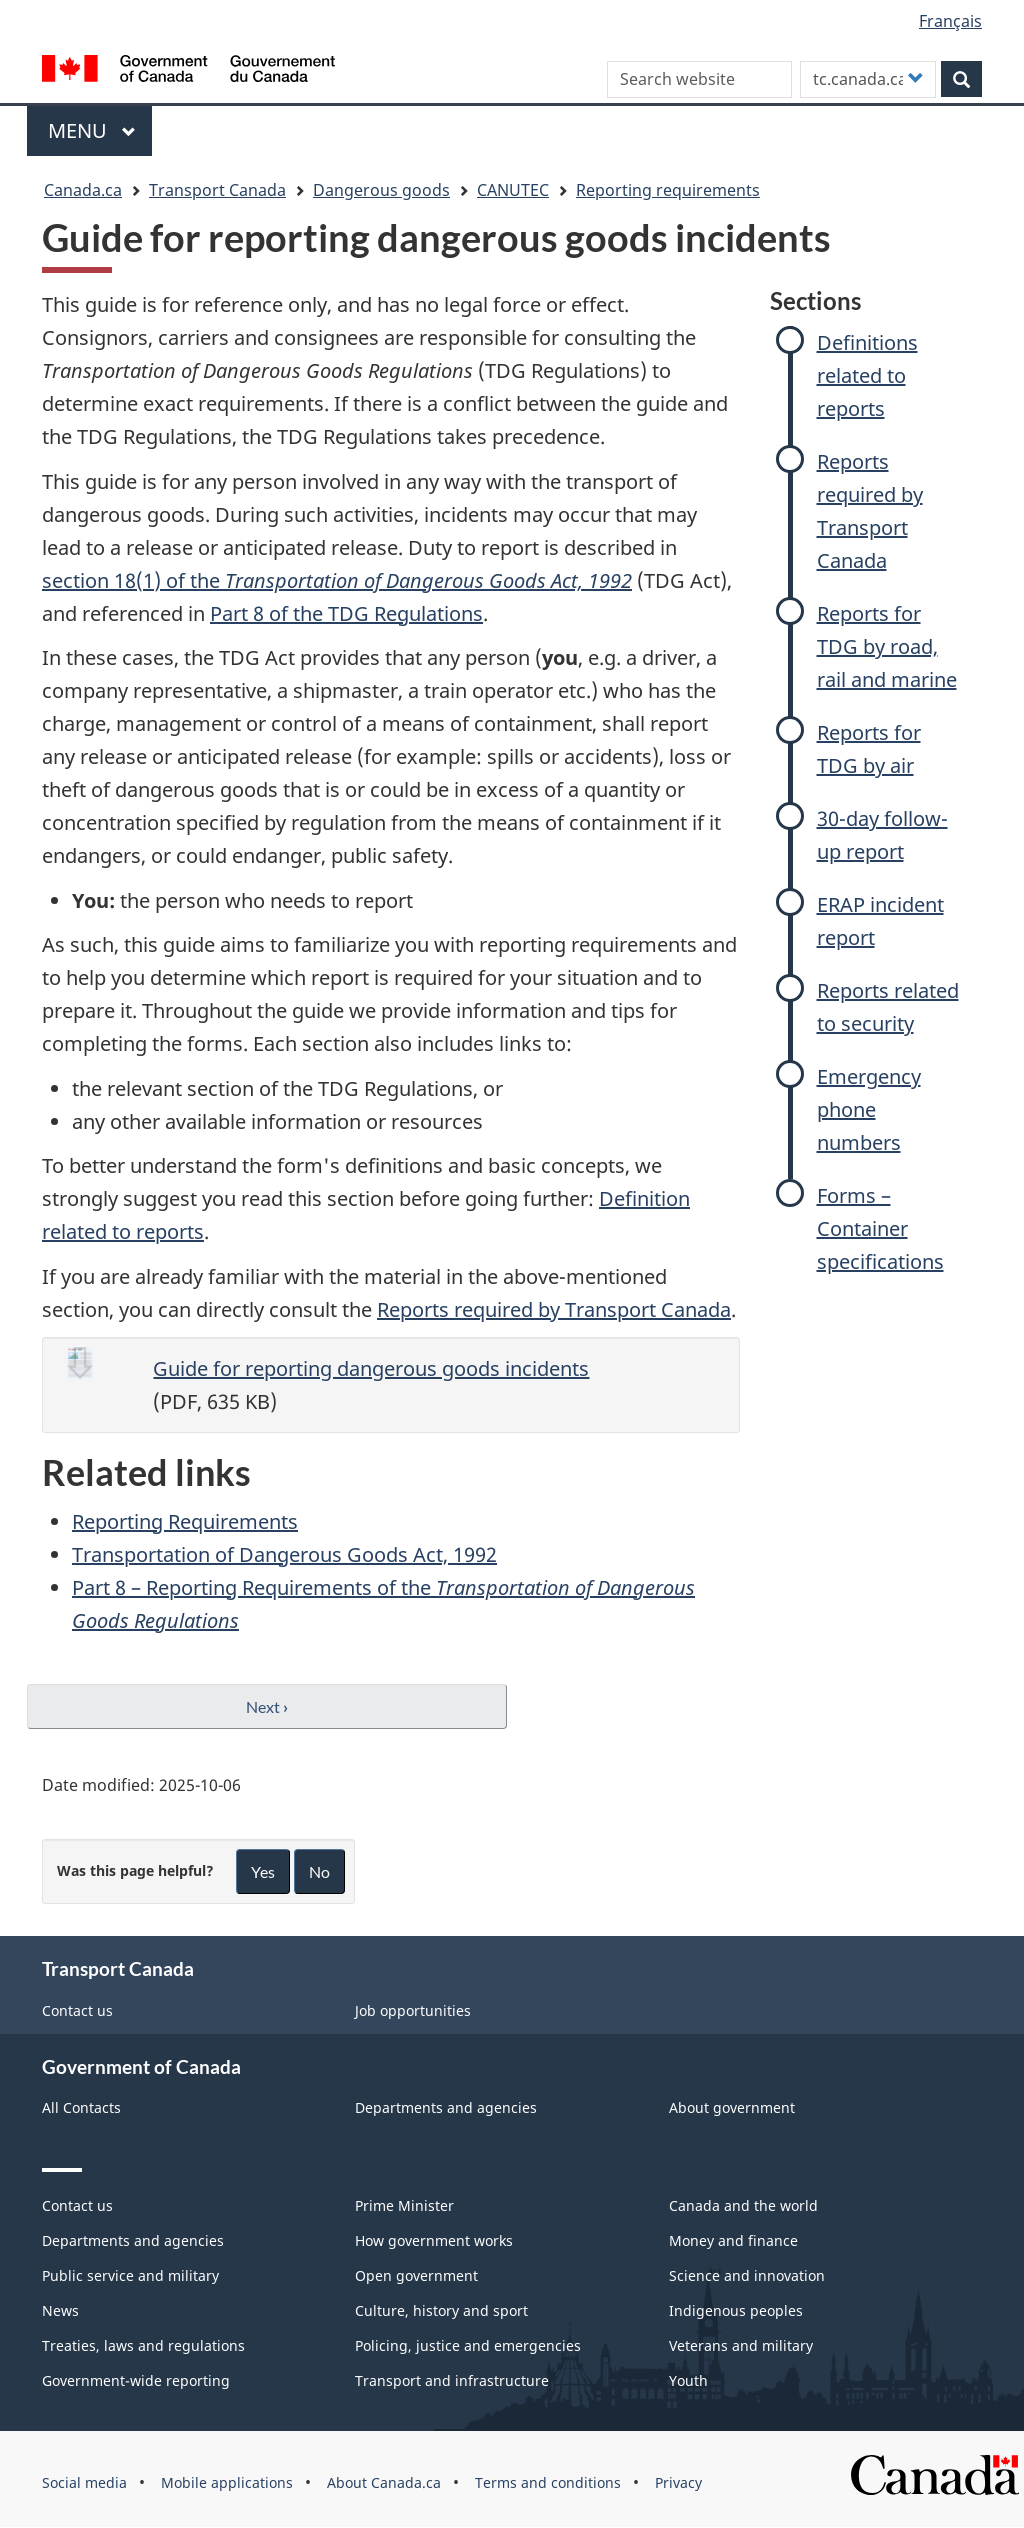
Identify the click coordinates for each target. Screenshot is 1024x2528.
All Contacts (81, 2107)
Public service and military (130, 2275)
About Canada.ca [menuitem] (384, 2482)
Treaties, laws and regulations (143, 2345)
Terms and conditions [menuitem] (548, 2482)
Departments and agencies (446, 2107)
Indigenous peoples (736, 2310)
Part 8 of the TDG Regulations (346, 613)
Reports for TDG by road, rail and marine (887, 646)
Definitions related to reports (867, 375)
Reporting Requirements (185, 1521)
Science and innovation (747, 2275)
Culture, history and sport (441, 2310)
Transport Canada (217, 190)
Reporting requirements (668, 190)
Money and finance (733, 2240)
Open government (416, 2275)
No (319, 1871)
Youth (688, 2380)
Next (267, 1706)
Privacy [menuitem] (678, 2482)
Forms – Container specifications (880, 1228)
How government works (434, 2240)
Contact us (77, 2010)
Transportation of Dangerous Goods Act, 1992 (284, 1554)
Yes (263, 1871)
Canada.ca (83, 190)
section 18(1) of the (337, 580)
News (60, 2310)
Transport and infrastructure (452, 2380)
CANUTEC (513, 190)
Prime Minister (404, 2205)
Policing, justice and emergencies (468, 2345)
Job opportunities (413, 2010)
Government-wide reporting (136, 2380)
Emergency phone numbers (869, 1109)
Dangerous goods (381, 190)
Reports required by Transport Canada (554, 1309)
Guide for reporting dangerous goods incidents (371, 1368)
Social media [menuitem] (84, 2482)
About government (732, 2107)
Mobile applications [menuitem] (227, 2482)
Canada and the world (743, 2205)
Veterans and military (741, 2345)
